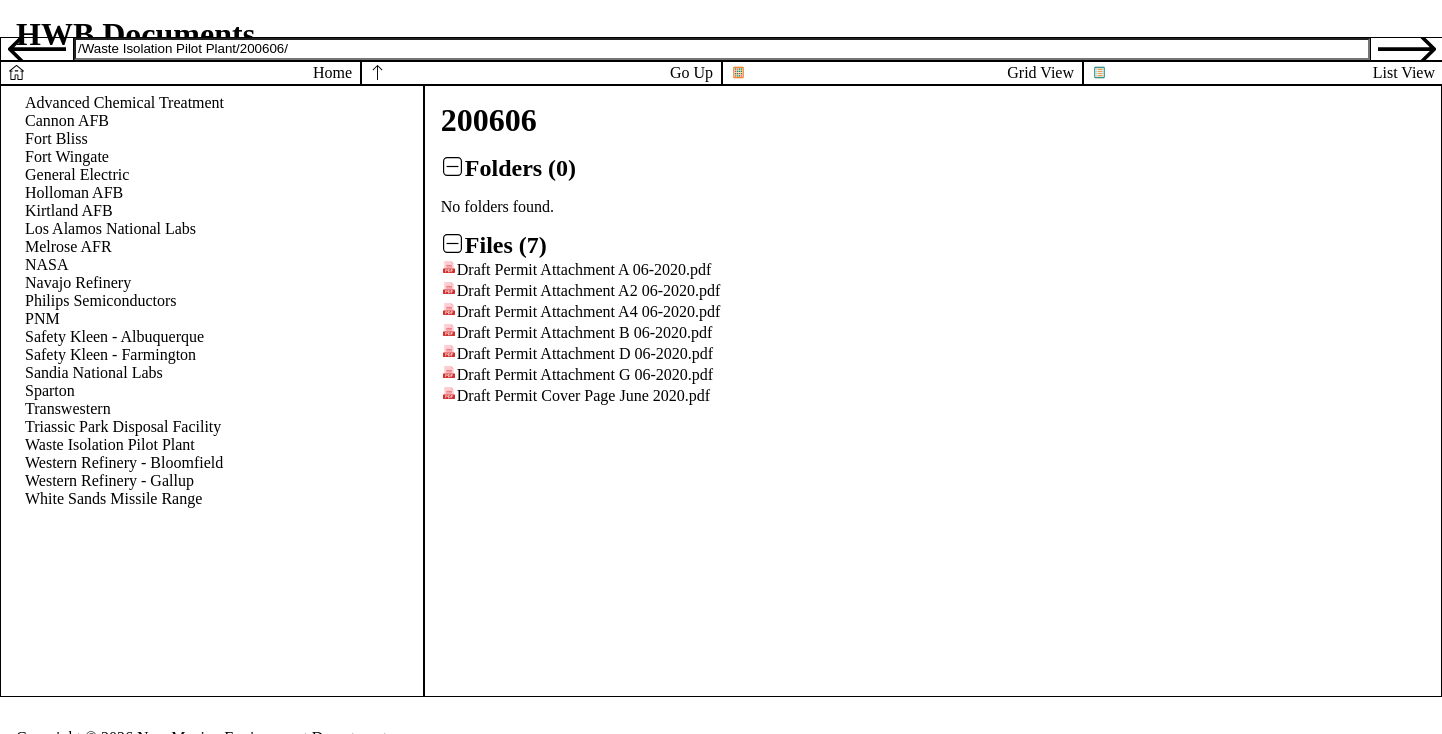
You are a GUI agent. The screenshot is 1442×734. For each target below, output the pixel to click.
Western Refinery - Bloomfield (124, 462)
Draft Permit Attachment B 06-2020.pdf (585, 332)
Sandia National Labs (94, 372)
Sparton (50, 390)
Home (332, 72)
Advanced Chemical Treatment (124, 102)
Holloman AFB (74, 192)
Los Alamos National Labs (110, 228)
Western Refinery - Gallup (109, 480)
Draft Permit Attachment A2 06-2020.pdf (589, 290)
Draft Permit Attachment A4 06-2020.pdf (589, 311)
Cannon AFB (67, 120)
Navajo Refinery (78, 282)
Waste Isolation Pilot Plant (110, 444)
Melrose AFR (68, 246)
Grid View (1040, 72)
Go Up (691, 72)
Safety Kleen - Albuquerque (114, 336)
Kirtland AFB (69, 210)
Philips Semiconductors (101, 300)
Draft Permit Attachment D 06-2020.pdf (585, 353)
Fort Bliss (56, 138)
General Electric (77, 174)
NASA (47, 264)
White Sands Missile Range (113, 498)
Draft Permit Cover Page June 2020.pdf (583, 395)
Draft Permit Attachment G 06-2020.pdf (585, 374)
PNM (42, 318)
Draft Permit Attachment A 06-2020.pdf (584, 269)
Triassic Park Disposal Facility (123, 426)
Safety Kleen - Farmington (110, 354)
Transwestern (68, 408)
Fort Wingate (67, 156)
